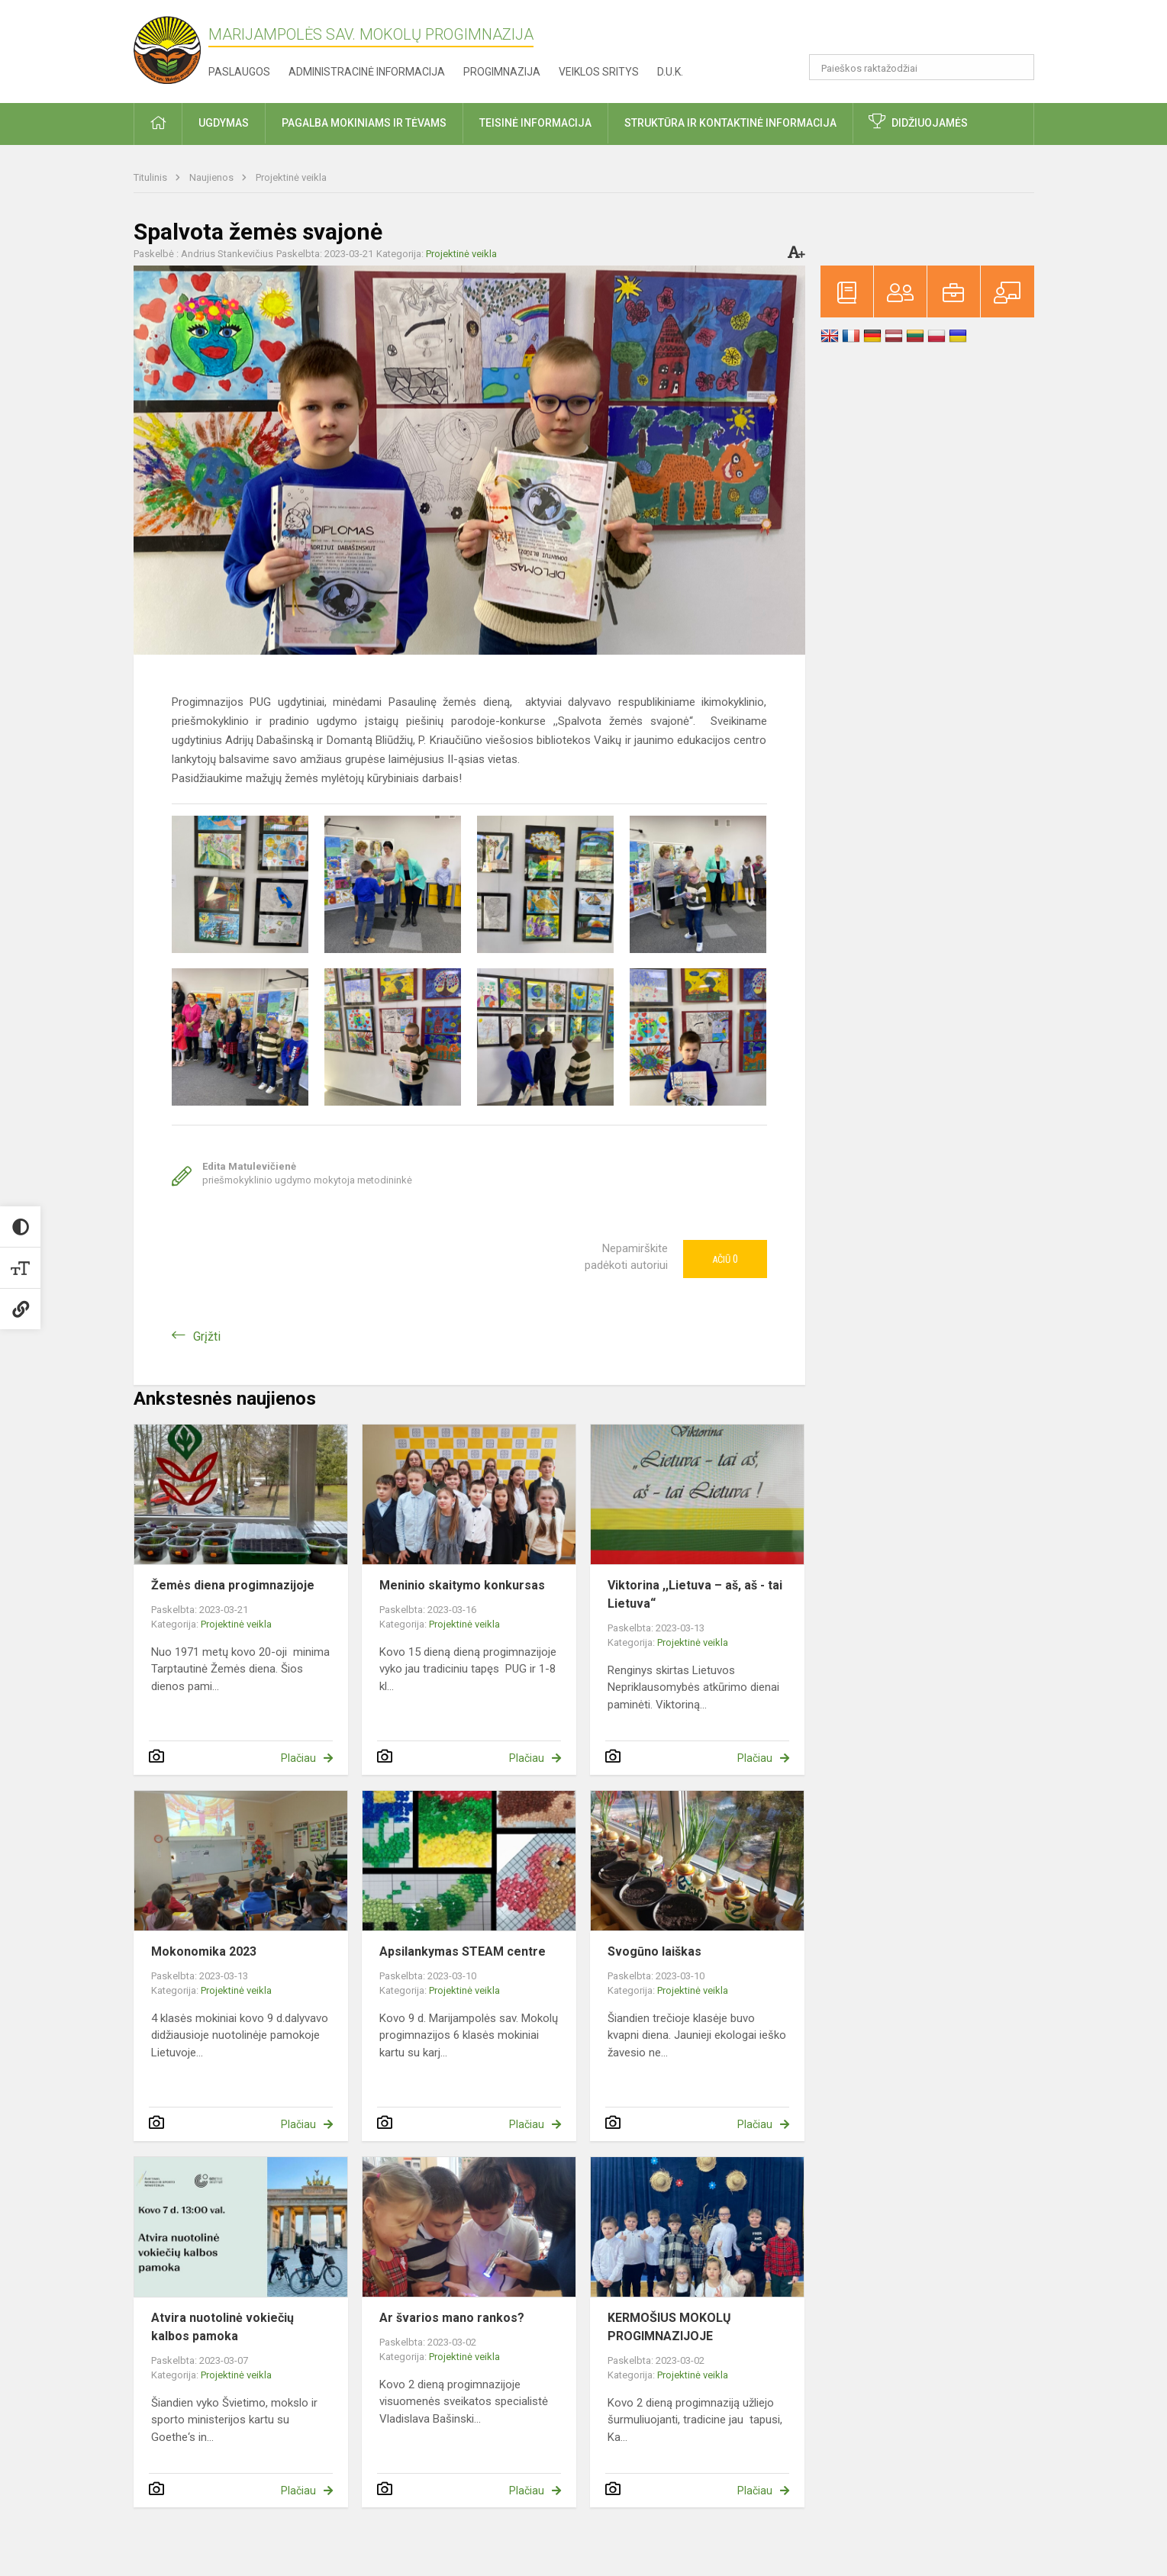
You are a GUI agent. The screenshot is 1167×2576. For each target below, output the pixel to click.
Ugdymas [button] (223, 123)
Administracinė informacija (367, 72)
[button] (930, 32)
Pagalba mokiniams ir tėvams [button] (364, 123)
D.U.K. (670, 72)
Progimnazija (501, 72)
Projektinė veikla (291, 177)
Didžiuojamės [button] (929, 123)
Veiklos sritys (599, 72)
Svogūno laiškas (654, 1951)
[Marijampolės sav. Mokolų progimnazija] (171, 48)
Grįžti (207, 1336)
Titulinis (151, 177)
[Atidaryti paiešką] (1017, 67)
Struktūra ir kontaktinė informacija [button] (730, 123)
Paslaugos (239, 72)
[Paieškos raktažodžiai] (921, 67)
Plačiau (298, 1758)
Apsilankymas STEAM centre (462, 1951)
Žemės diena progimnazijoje (232, 1585)
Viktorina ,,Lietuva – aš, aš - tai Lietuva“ (695, 1594)
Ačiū (725, 1259)
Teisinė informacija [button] (535, 123)
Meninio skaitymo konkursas (462, 1585)
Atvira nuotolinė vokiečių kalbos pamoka (222, 2326)
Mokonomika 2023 (203, 1951)
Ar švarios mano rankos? (451, 2317)
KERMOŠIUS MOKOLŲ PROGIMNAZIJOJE (669, 2326)
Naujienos (212, 177)
